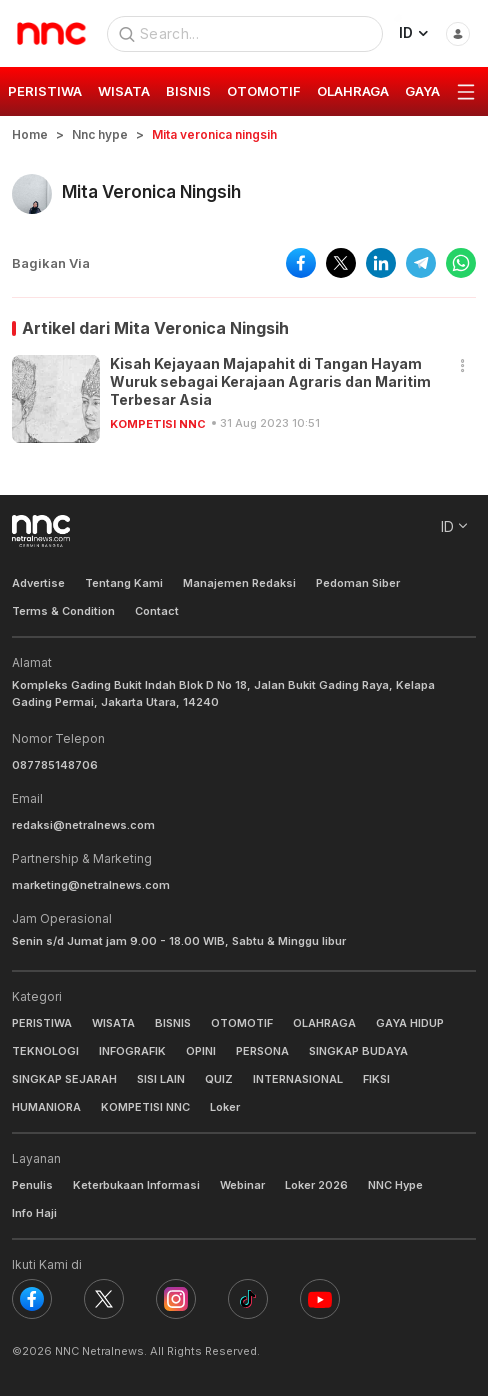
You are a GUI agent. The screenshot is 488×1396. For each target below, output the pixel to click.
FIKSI (376, 1079)
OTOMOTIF (242, 1023)
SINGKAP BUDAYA (358, 1051)
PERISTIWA (42, 1023)
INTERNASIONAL (298, 1079)
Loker (225, 1107)
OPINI (201, 1051)
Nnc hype (100, 134)
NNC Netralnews (99, 1351)
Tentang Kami (124, 583)
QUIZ (219, 1079)
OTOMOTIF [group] (264, 91)
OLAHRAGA (324, 1023)
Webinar (242, 1185)
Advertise (38, 583)
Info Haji (34, 1213)
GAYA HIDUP (410, 1023)
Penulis (32, 1185)
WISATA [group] (124, 91)
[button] (463, 366)
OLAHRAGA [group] (353, 91)
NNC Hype (395, 1185)
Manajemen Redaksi (239, 583)
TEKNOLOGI (45, 1051)
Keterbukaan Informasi (136, 1185)
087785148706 (55, 765)
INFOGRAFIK (132, 1051)
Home (30, 134)
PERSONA (262, 1051)
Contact (157, 611)
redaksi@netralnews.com (83, 825)
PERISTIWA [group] (45, 91)
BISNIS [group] (188, 91)
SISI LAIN (161, 1079)
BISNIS (173, 1023)
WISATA (113, 1023)
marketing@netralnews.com (91, 885)
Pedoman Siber (358, 583)
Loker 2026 (316, 1185)
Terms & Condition (63, 611)
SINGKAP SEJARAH (64, 1079)
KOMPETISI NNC (158, 424)
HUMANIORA (46, 1107)
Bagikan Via (51, 263)
